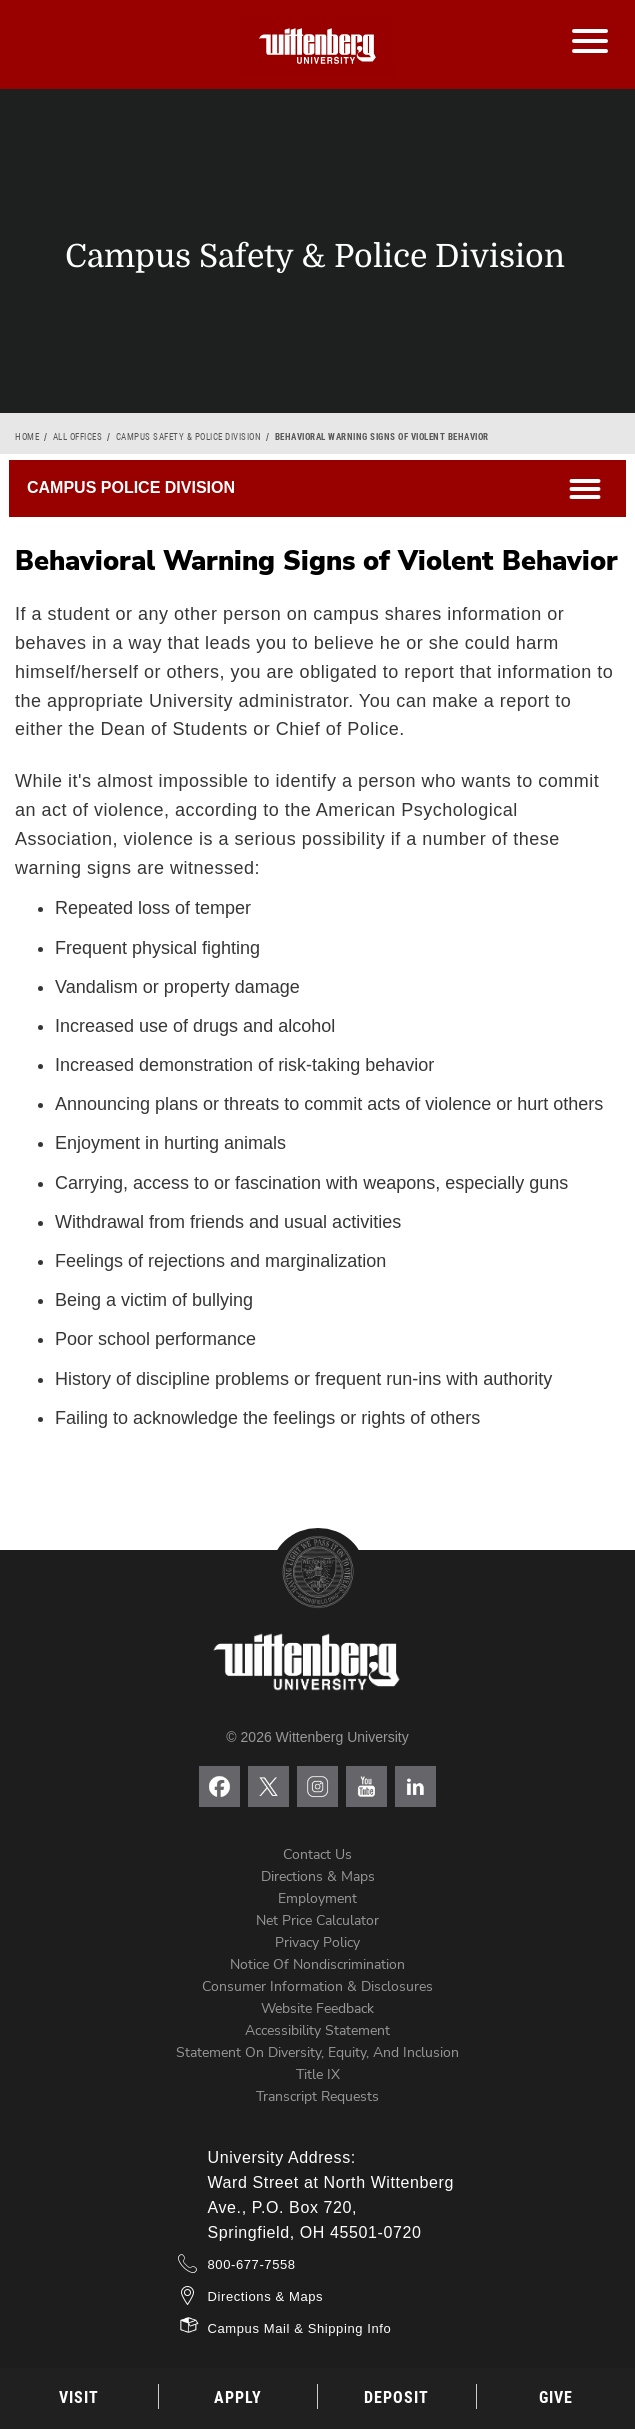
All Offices (78, 437)
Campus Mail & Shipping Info (300, 2328)
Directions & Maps (318, 1876)
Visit (79, 2397)
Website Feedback (317, 2008)
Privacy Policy (317, 1942)
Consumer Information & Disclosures (317, 1986)
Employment (317, 1898)
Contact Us (317, 1854)
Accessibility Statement (317, 2030)
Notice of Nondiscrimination (317, 1964)
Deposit (396, 2397)
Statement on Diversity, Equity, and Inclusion (317, 2052)
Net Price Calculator (317, 1920)
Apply (238, 2397)
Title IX (318, 2074)
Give (556, 2397)
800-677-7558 (252, 2264)
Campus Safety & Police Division (189, 437)
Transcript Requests (317, 2096)
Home (27, 437)
